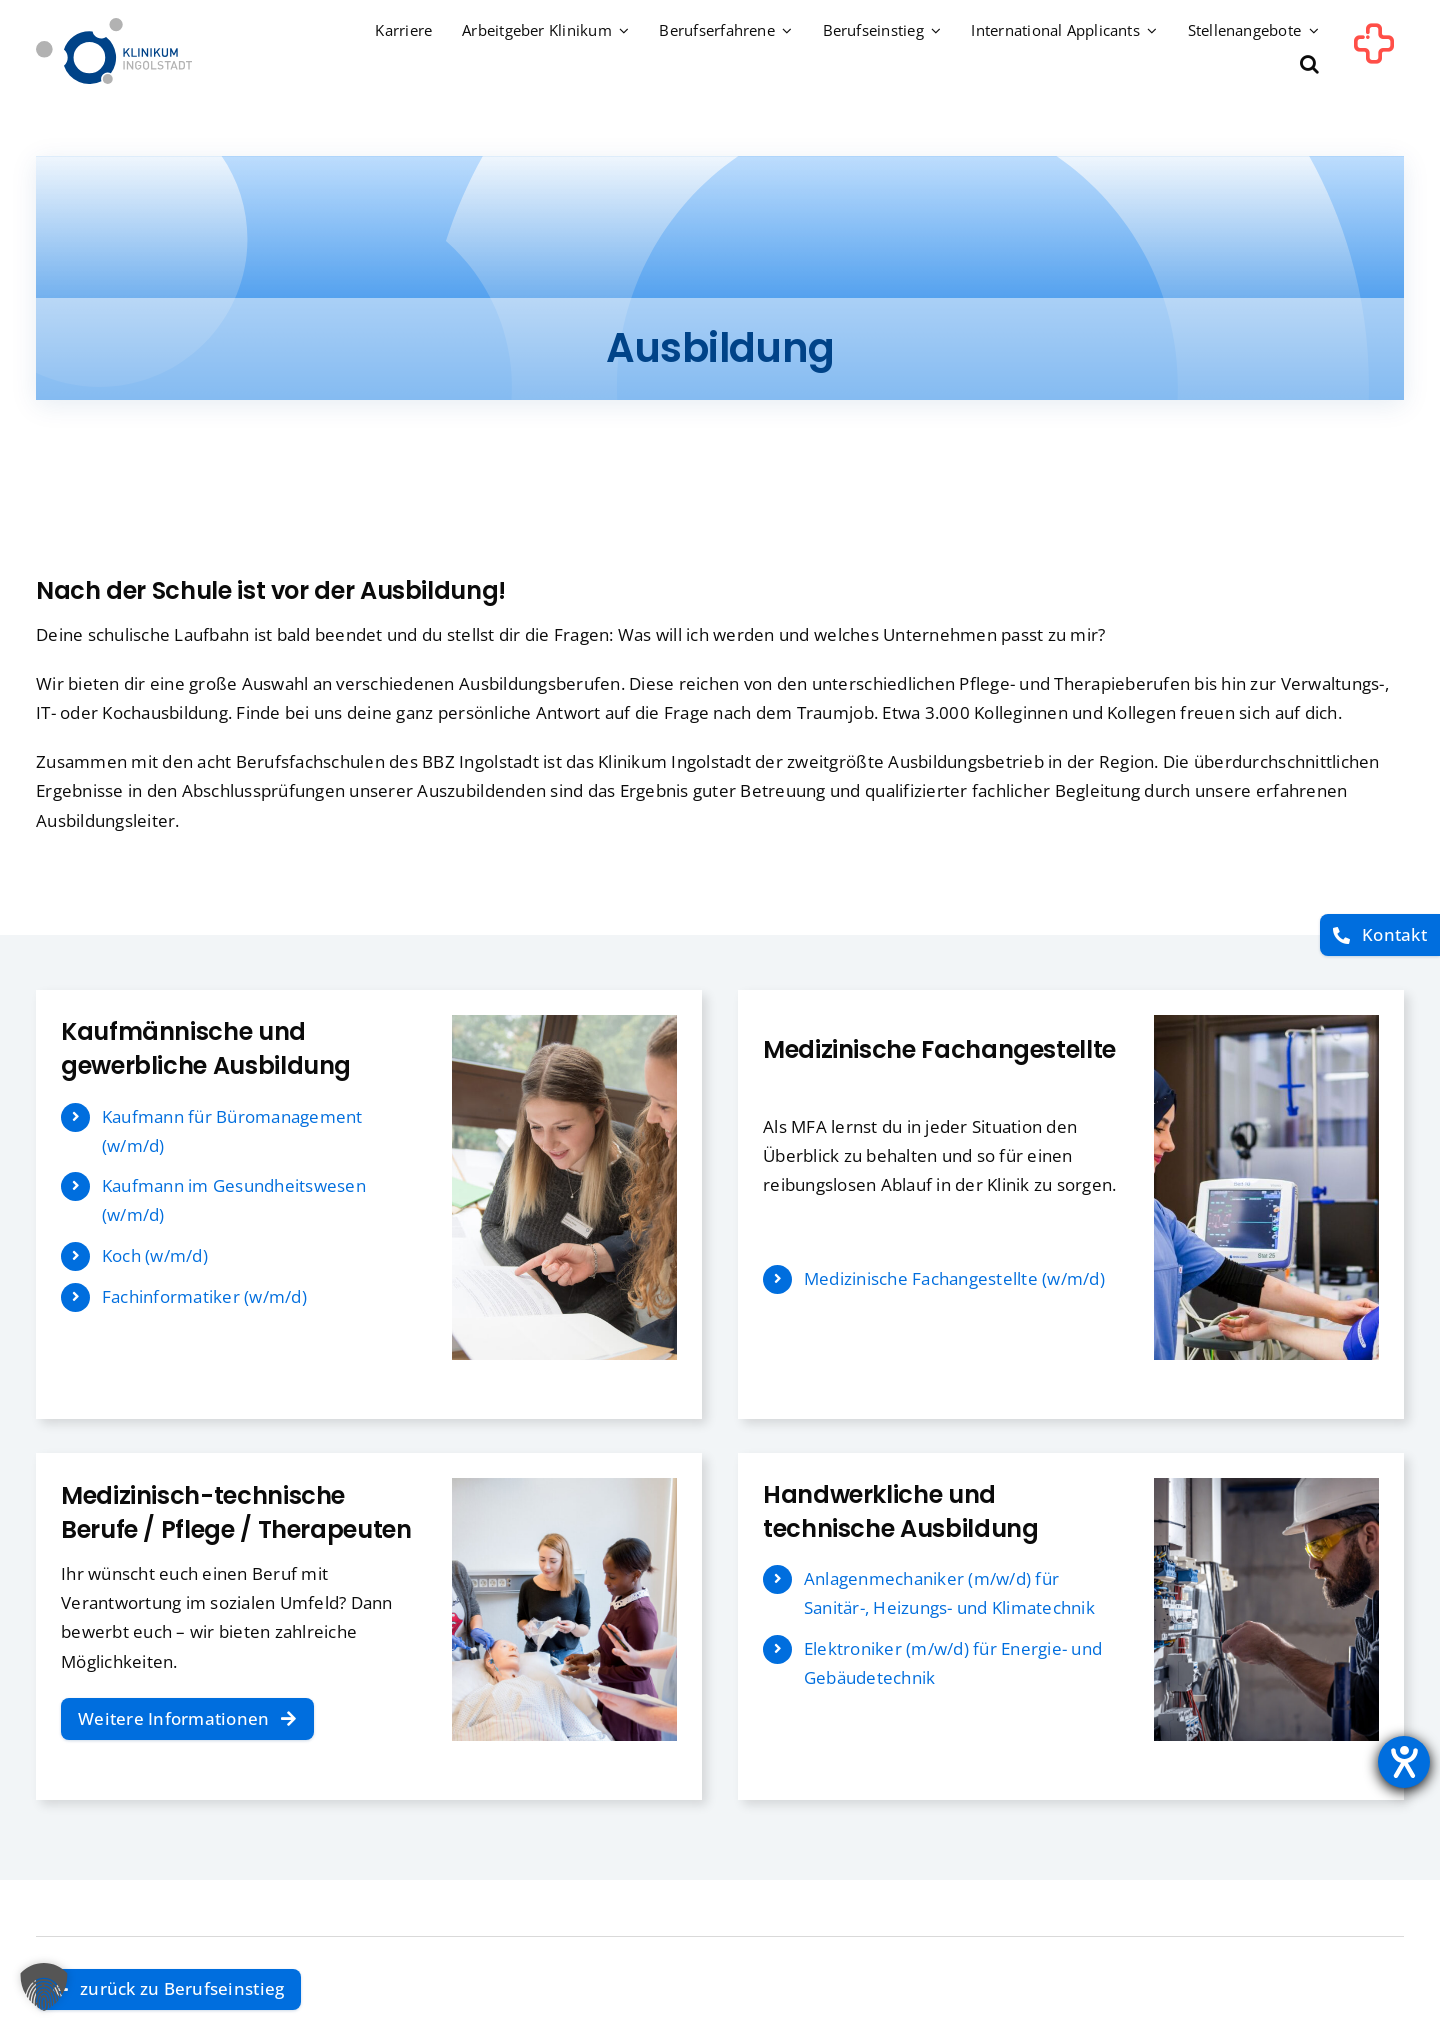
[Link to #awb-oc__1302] (1374, 54)
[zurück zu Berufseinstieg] (168, 1990)
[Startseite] (114, 26)
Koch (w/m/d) (155, 1255)
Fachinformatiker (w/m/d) (204, 1296)
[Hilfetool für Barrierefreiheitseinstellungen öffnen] (1404, 1762)
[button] (1309, 65)
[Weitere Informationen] (187, 1719)
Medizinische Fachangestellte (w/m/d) (954, 1278)
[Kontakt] (1380, 935)
